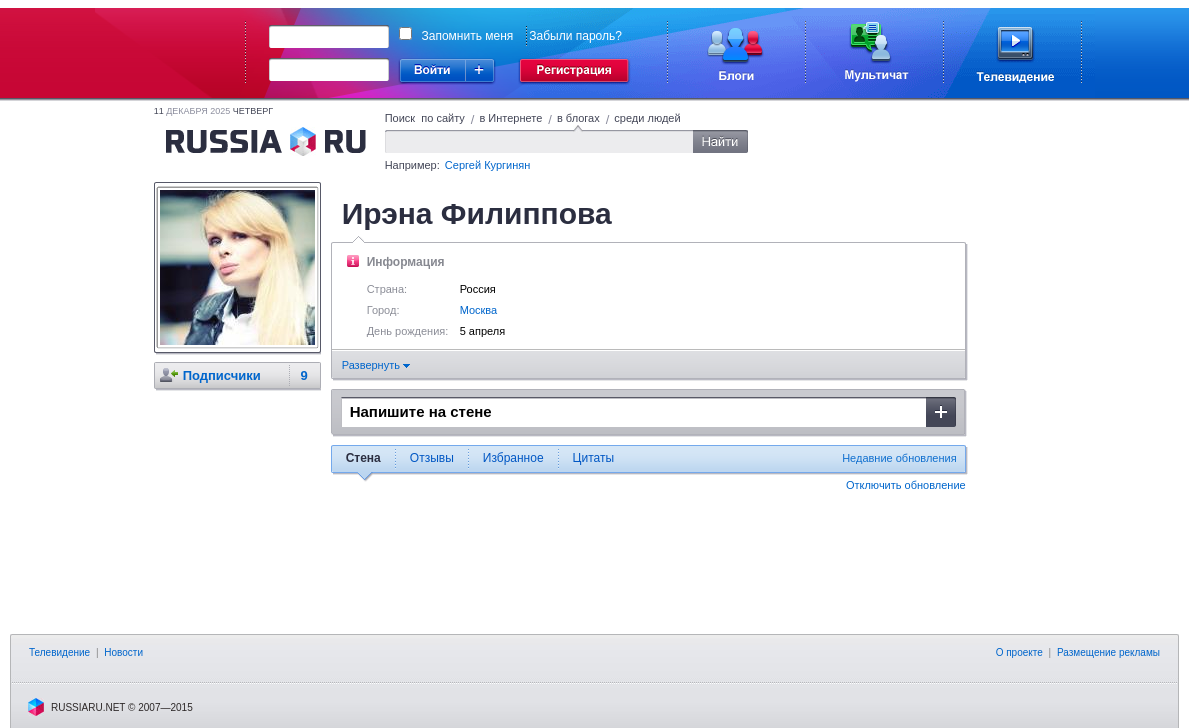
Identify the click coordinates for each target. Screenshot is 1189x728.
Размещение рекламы (1108, 652)
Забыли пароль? (575, 36)
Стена (363, 458)
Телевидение (59, 652)
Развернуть (376, 365)
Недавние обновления (899, 458)
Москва (479, 310)
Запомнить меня (468, 36)
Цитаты (593, 458)
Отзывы (432, 458)
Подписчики (222, 375)
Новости (123, 652)
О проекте (1019, 652)
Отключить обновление (906, 485)
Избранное (513, 458)
